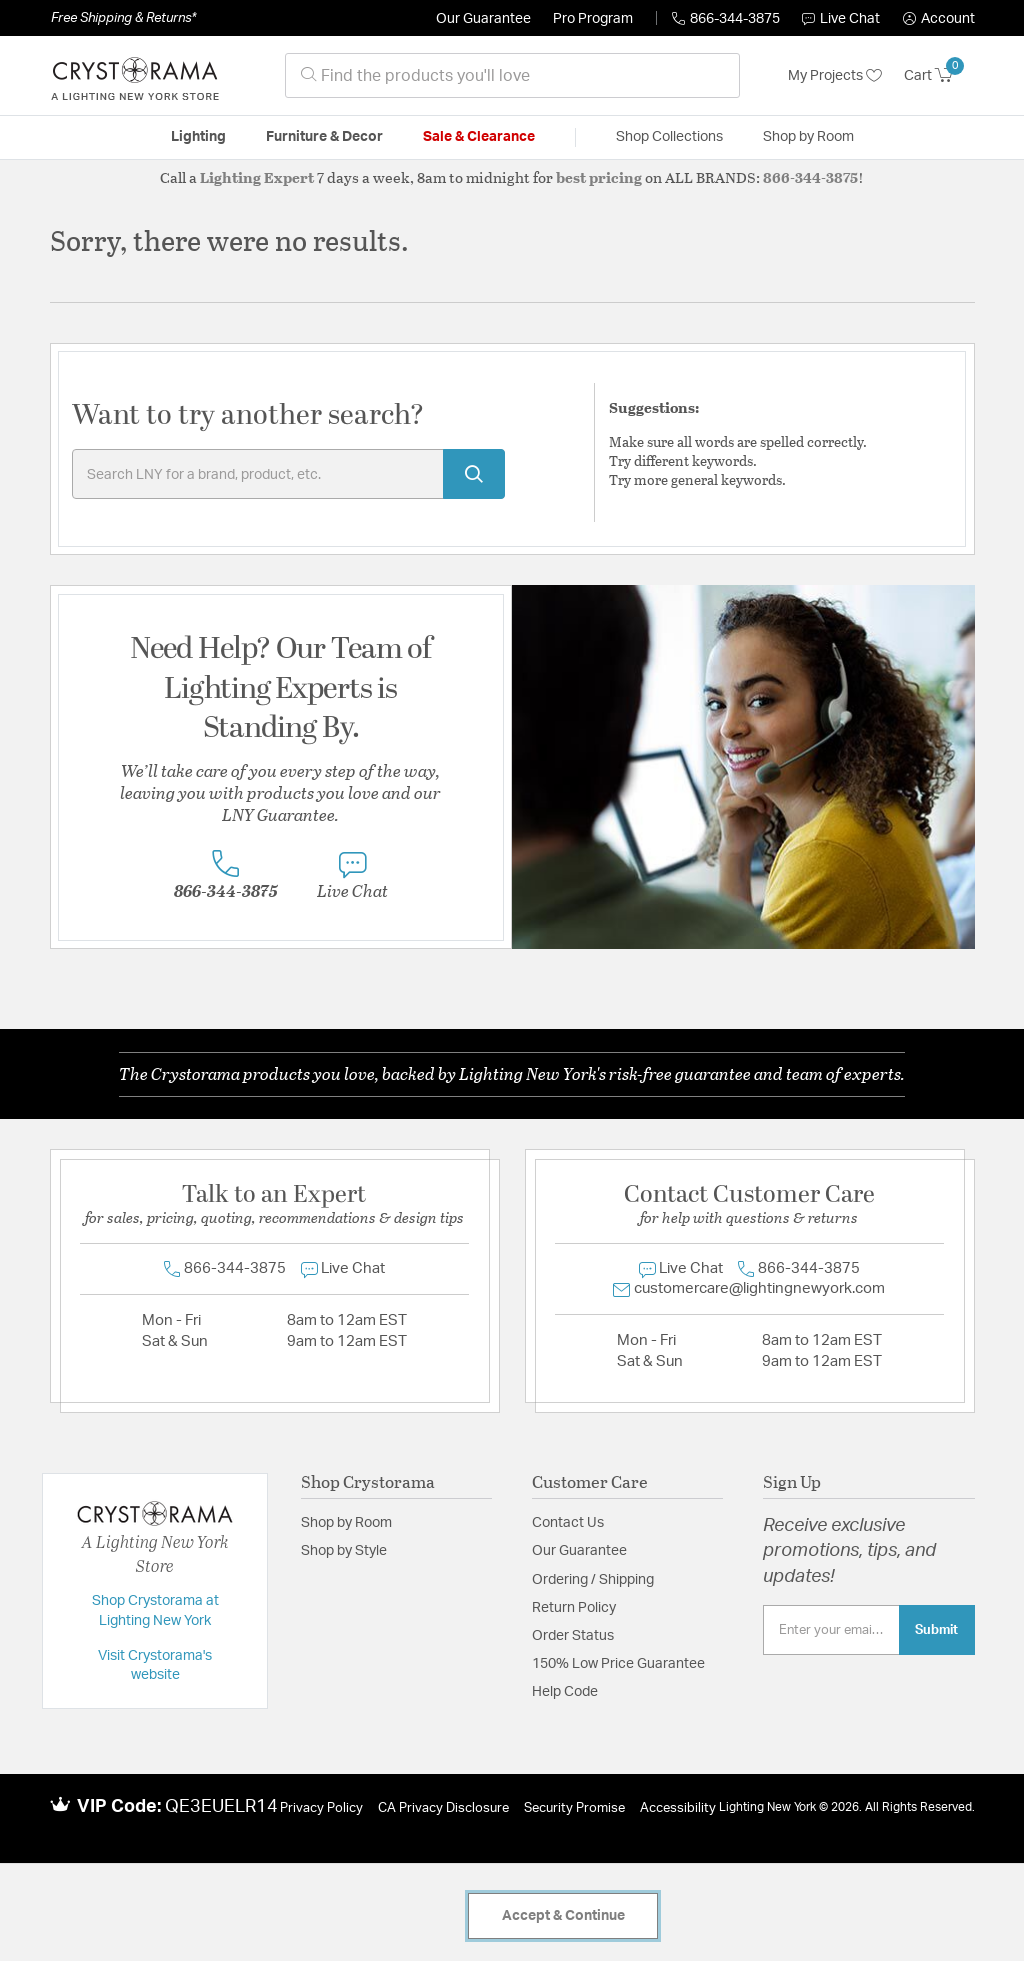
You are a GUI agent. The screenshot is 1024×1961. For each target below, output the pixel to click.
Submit (936, 1630)
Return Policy (574, 1608)
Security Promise (574, 1808)
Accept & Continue (563, 1916)
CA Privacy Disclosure (443, 1808)
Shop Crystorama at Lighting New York (155, 1611)
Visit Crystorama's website (155, 1666)
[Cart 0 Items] (939, 76)
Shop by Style (344, 1551)
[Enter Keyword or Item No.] (288, 474)
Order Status (573, 1636)
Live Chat (841, 19)
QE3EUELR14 (221, 1807)
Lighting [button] (198, 137)
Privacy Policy (321, 1808)
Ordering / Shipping (593, 1580)
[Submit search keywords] (474, 474)
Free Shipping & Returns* (123, 18)
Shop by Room (346, 1523)
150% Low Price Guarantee (618, 1664)
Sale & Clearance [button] (479, 137)
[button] (939, 19)
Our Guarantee (483, 19)
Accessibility (678, 1808)
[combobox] (512, 75)
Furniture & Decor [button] (324, 137)
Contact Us (568, 1523)
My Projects (835, 76)
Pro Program (593, 19)
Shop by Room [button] (808, 137)
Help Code (565, 1692)
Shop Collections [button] (669, 137)
